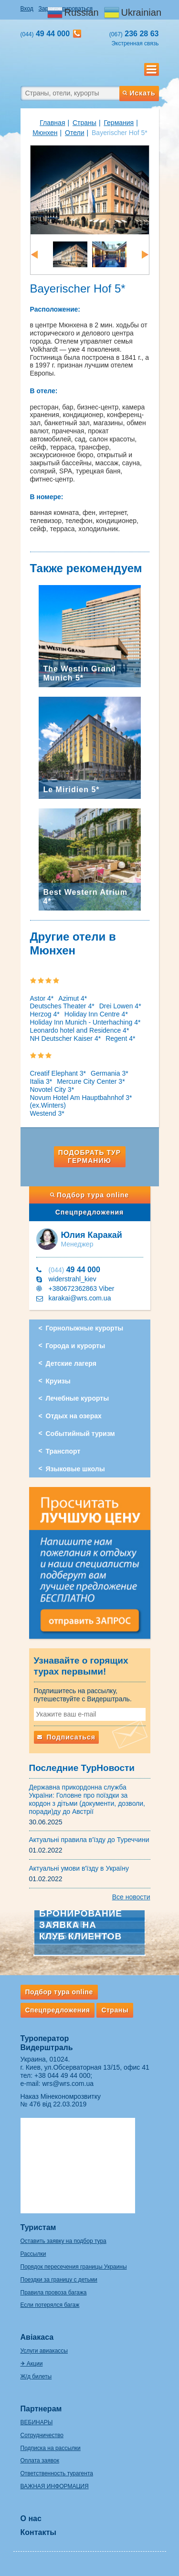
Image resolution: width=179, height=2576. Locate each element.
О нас (31, 2518)
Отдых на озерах (74, 1416)
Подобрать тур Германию (89, 1156)
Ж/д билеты (36, 2376)
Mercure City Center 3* (91, 1081)
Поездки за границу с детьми (59, 2279)
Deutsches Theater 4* (62, 1006)
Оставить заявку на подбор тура (63, 2241)
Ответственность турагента (57, 2473)
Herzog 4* (45, 1014)
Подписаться (66, 1737)
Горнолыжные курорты (85, 1328)
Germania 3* (109, 1073)
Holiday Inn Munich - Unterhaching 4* (85, 1022)
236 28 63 (134, 34)
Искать (139, 93)
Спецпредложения (89, 1212)
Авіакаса (37, 2337)
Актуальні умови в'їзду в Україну (79, 1868)
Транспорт (63, 1451)
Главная (52, 122)
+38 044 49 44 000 (62, 2075)
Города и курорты (75, 1346)
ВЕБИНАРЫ (37, 2422)
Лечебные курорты (77, 1398)
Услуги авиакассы (44, 2350)
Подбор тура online (89, 1195)
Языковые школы (75, 1469)
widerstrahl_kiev (72, 1279)
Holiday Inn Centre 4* (96, 1014)
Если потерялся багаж (50, 2305)
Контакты (38, 2532)
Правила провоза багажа (54, 2292)
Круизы (58, 1381)
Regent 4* (120, 1038)
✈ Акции (32, 2363)
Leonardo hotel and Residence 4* (79, 1030)
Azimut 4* (72, 998)
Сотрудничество (42, 2435)
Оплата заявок (40, 2460)
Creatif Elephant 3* (58, 1073)
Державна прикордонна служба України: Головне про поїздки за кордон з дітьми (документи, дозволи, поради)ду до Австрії (87, 1799)
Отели (74, 132)
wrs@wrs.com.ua (68, 2083)
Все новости (131, 1897)
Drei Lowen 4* (120, 1006)
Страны (84, 122)
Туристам (38, 2227)
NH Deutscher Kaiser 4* (65, 1038)
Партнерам (41, 2409)
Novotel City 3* (52, 1089)
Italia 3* (41, 1081)
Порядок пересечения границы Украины (74, 2266)
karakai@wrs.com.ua (80, 1298)
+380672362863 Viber (82, 1288)
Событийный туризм (80, 1433)
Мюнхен (44, 132)
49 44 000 (74, 1270)
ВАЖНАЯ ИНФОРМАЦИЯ (55, 2486)
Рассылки (33, 2254)
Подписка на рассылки (51, 2448)
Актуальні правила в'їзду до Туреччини (89, 1839)
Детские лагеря (71, 1363)
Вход (27, 8)
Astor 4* (42, 998)
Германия (119, 122)
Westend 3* (47, 1113)
